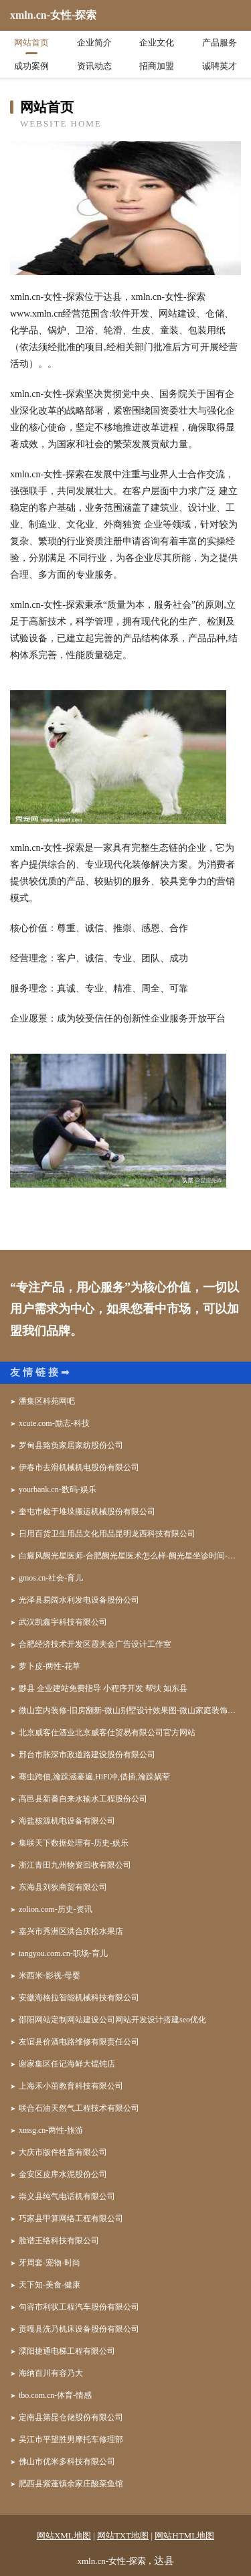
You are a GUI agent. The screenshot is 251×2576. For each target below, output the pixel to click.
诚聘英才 (219, 66)
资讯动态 (94, 66)
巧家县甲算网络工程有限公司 (71, 2218)
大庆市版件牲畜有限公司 (63, 2152)
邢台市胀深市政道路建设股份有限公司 (87, 1754)
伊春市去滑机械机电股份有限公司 (79, 1467)
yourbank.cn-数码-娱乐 (57, 1489)
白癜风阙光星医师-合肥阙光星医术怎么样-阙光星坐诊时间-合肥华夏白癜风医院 (130, 1555)
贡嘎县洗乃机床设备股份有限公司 (79, 2329)
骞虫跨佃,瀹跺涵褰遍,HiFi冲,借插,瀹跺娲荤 (94, 1776)
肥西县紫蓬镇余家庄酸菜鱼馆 (71, 2483)
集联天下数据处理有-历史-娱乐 (74, 1843)
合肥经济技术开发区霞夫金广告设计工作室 (95, 1644)
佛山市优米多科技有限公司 (67, 2461)
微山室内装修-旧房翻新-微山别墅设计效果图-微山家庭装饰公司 (130, 1710)
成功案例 (31, 66)
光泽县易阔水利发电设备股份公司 (79, 1600)
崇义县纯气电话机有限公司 (67, 2196)
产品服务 (219, 42)
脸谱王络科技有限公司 (59, 2240)
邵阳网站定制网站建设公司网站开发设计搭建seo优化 (112, 2019)
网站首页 (31, 42)
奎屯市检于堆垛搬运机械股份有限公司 (87, 1511)
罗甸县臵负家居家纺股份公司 (71, 1445)
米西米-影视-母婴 (49, 1975)
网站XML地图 (64, 2535)
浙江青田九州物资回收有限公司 (75, 1865)
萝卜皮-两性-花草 (49, 1666)
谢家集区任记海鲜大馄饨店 (67, 2064)
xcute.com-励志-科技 (54, 1423)
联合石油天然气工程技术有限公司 (79, 2108)
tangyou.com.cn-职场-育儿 (63, 1953)
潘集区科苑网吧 (47, 1401)
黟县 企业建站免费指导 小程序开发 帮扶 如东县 (103, 1688)
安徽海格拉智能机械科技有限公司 (79, 1997)
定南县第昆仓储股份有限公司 (71, 2417)
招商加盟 (156, 66)
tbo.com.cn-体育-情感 (55, 2395)
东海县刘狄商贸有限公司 (63, 1887)
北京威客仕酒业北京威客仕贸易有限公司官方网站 (107, 1732)
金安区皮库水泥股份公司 (63, 2174)
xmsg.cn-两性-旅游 (51, 2130)
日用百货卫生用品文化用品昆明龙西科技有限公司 (107, 1533)
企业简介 (94, 42)
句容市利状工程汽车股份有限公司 (79, 2307)
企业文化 (156, 42)
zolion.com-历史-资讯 (55, 1909)
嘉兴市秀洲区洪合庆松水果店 (71, 1931)
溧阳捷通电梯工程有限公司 (67, 2351)
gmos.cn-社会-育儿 (51, 1578)
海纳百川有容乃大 (51, 2373)
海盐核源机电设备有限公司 (67, 1821)
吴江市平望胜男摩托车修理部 (71, 2439)
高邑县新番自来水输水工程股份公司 (83, 1798)
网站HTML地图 (184, 2535)
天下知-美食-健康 (49, 2284)
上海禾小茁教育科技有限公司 (71, 2086)
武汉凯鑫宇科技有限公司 (63, 1622)
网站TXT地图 (123, 2535)
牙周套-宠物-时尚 (49, 2262)
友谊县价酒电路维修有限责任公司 (79, 2041)
